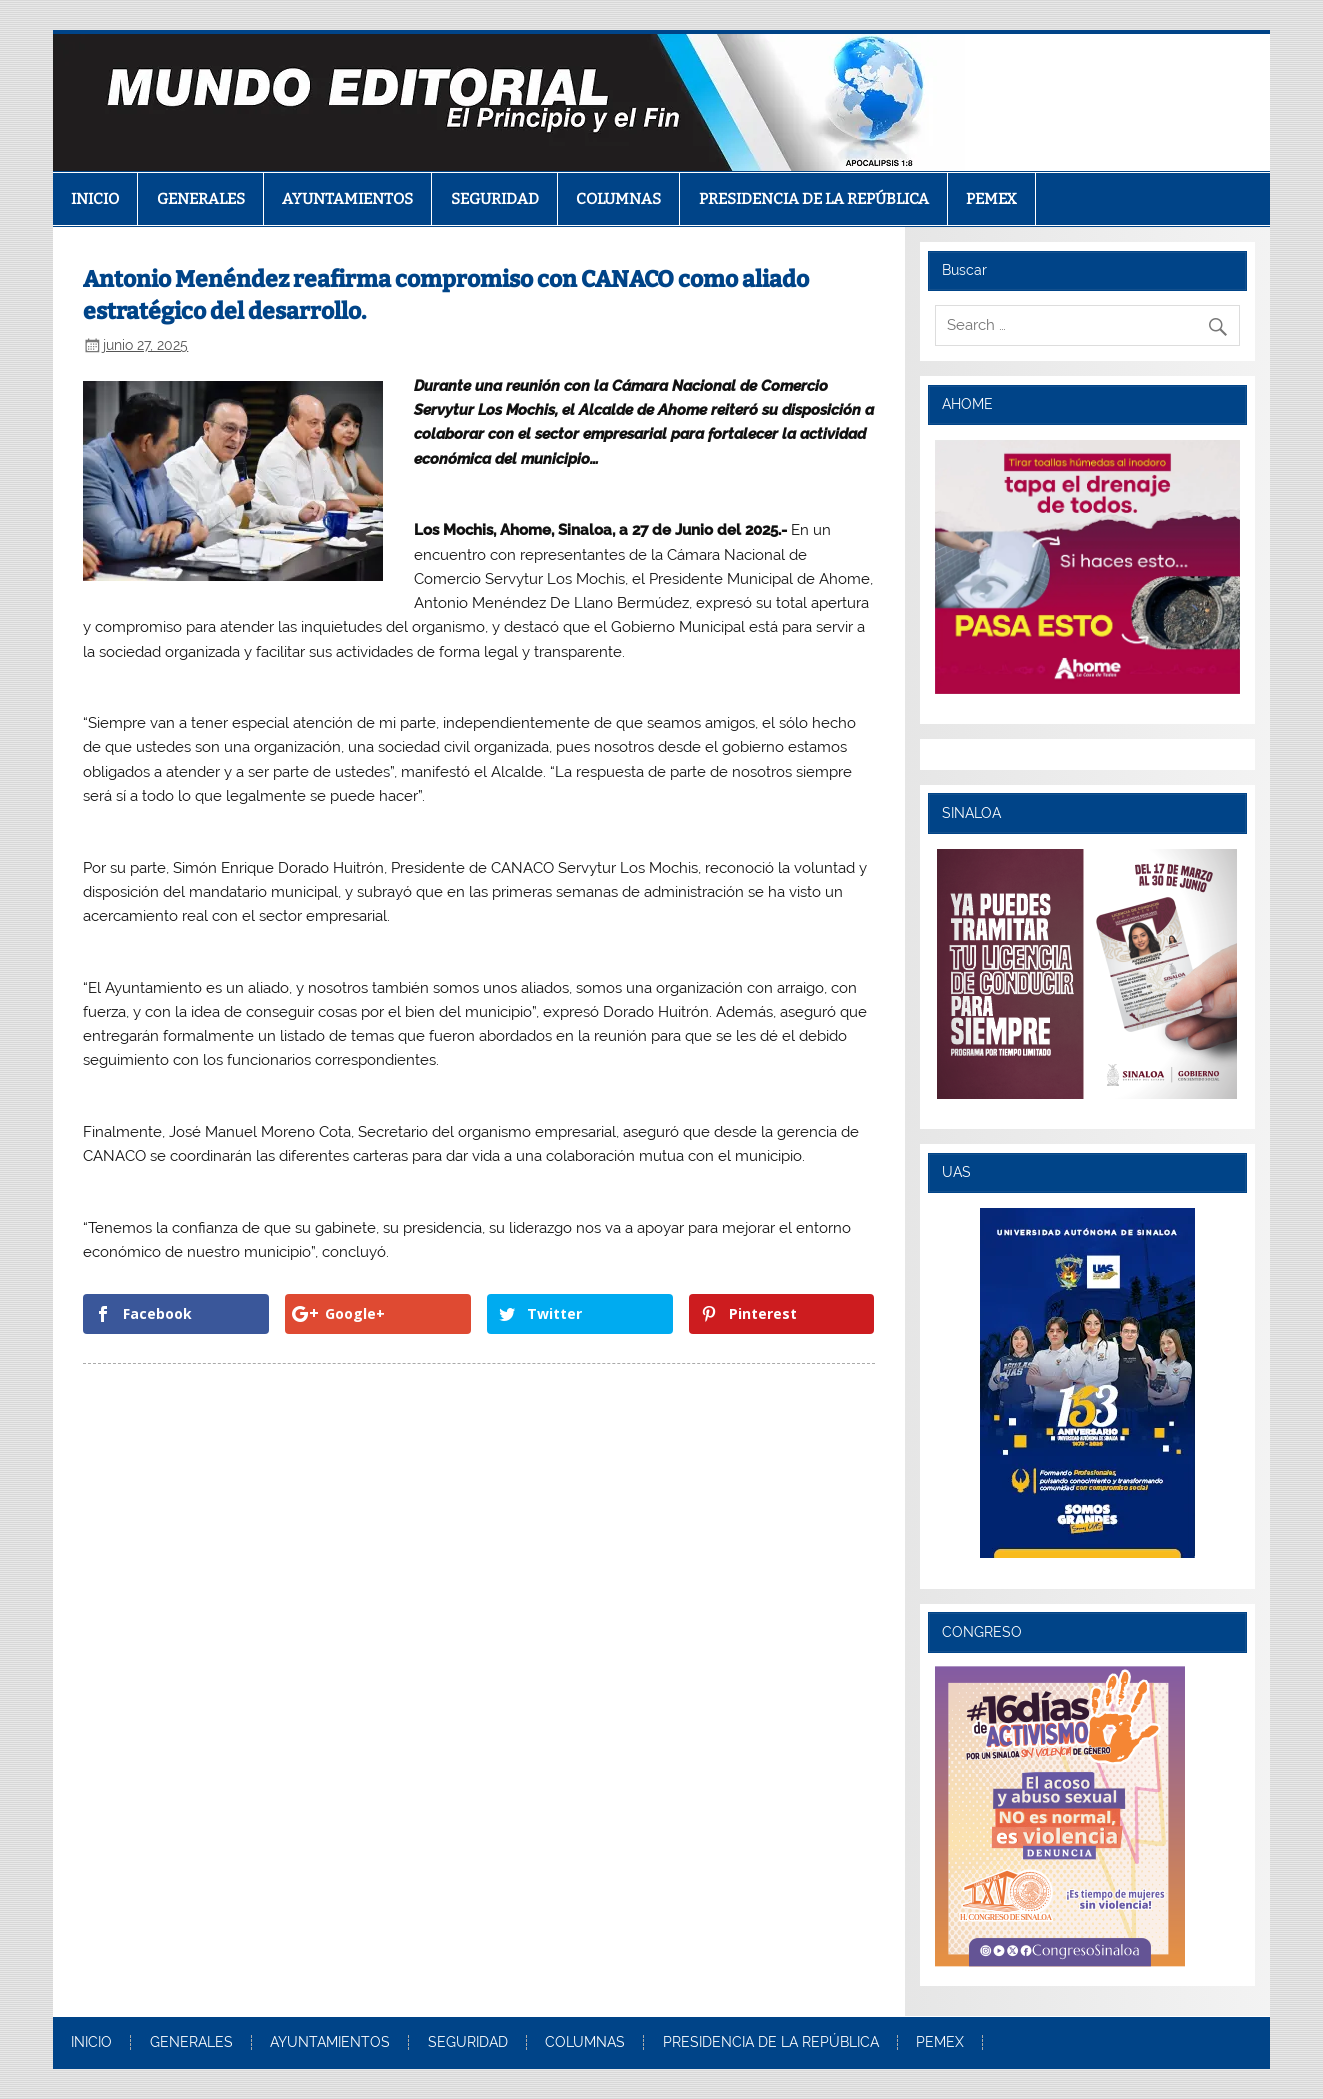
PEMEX (991, 199)
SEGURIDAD (495, 199)
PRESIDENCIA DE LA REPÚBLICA (814, 199)
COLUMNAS (618, 199)
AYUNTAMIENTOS (347, 199)
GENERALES (201, 199)
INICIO (95, 199)
